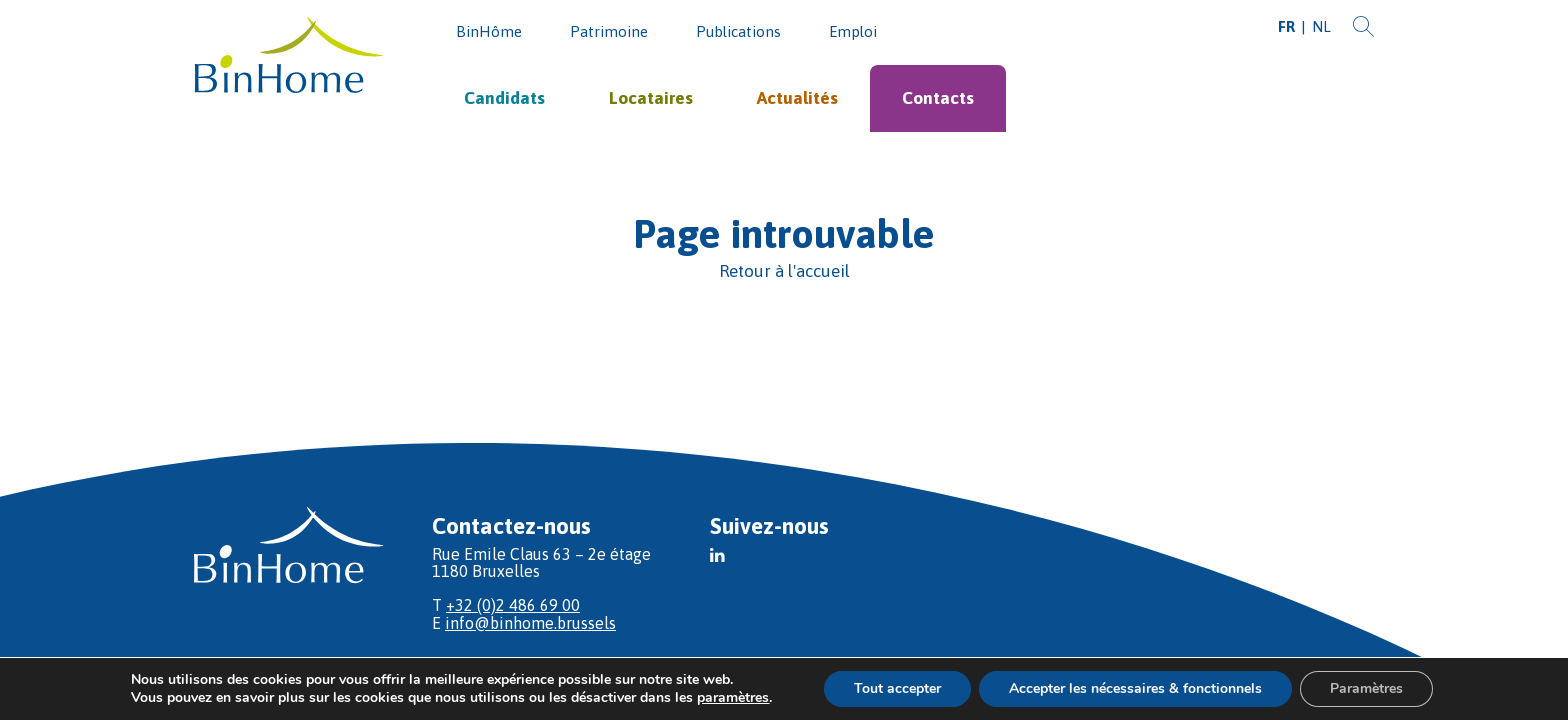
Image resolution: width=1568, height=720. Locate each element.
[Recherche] (1363, 27)
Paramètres (1366, 688)
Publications (738, 31)
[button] (717, 555)
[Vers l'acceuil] (289, 56)
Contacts (938, 98)
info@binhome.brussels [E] (530, 623)
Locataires (651, 98)
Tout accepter (897, 688)
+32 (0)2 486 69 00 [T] (513, 605)
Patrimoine (609, 31)
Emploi (853, 31)
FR (1286, 26)
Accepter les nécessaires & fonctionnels (1135, 688)
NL (1321, 26)
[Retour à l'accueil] (784, 271)
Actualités (797, 98)
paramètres (733, 698)
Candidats (504, 98)
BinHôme (489, 31)
